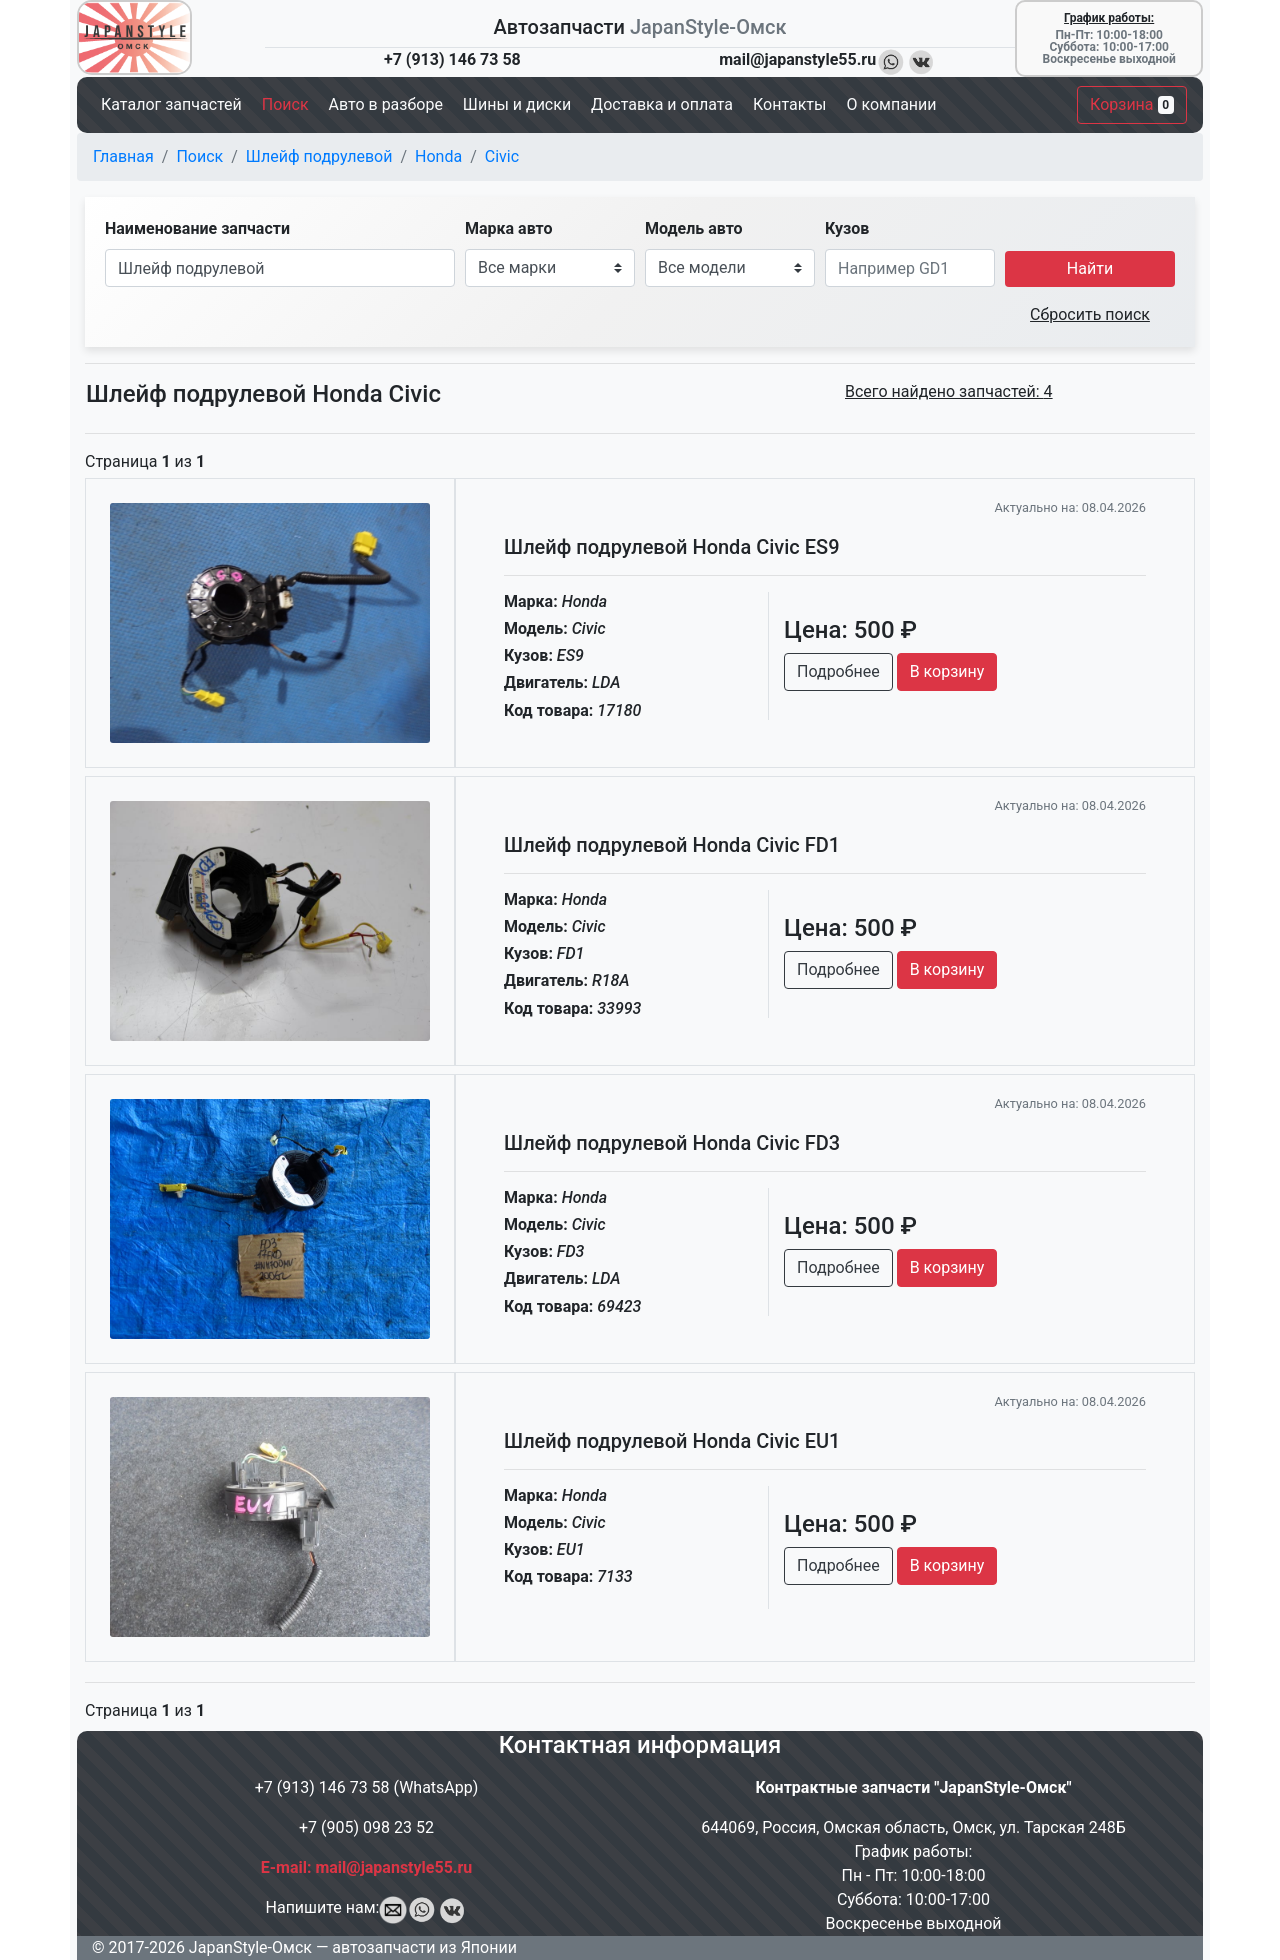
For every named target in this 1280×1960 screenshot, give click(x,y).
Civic (502, 156)
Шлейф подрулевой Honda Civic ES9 (672, 547)
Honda (438, 156)
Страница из (145, 461)
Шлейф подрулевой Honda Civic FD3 (672, 1143)
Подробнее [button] (838, 671)
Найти (1090, 268)
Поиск (199, 156)
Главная (123, 156)
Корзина (1132, 104)
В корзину (947, 671)
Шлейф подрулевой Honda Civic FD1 (672, 845)
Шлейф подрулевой (319, 156)
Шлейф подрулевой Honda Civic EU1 (672, 1441)
